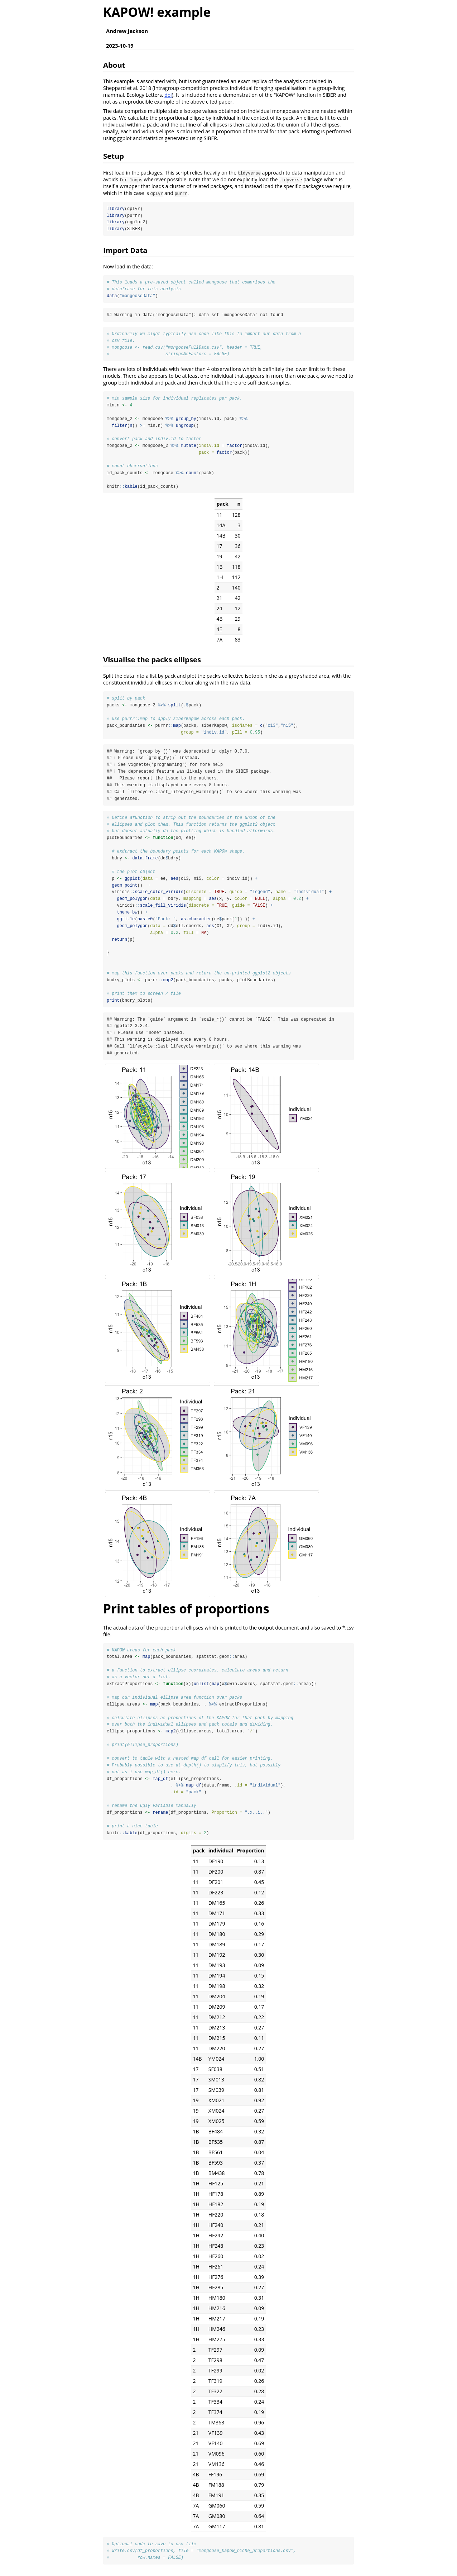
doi (168, 94)
